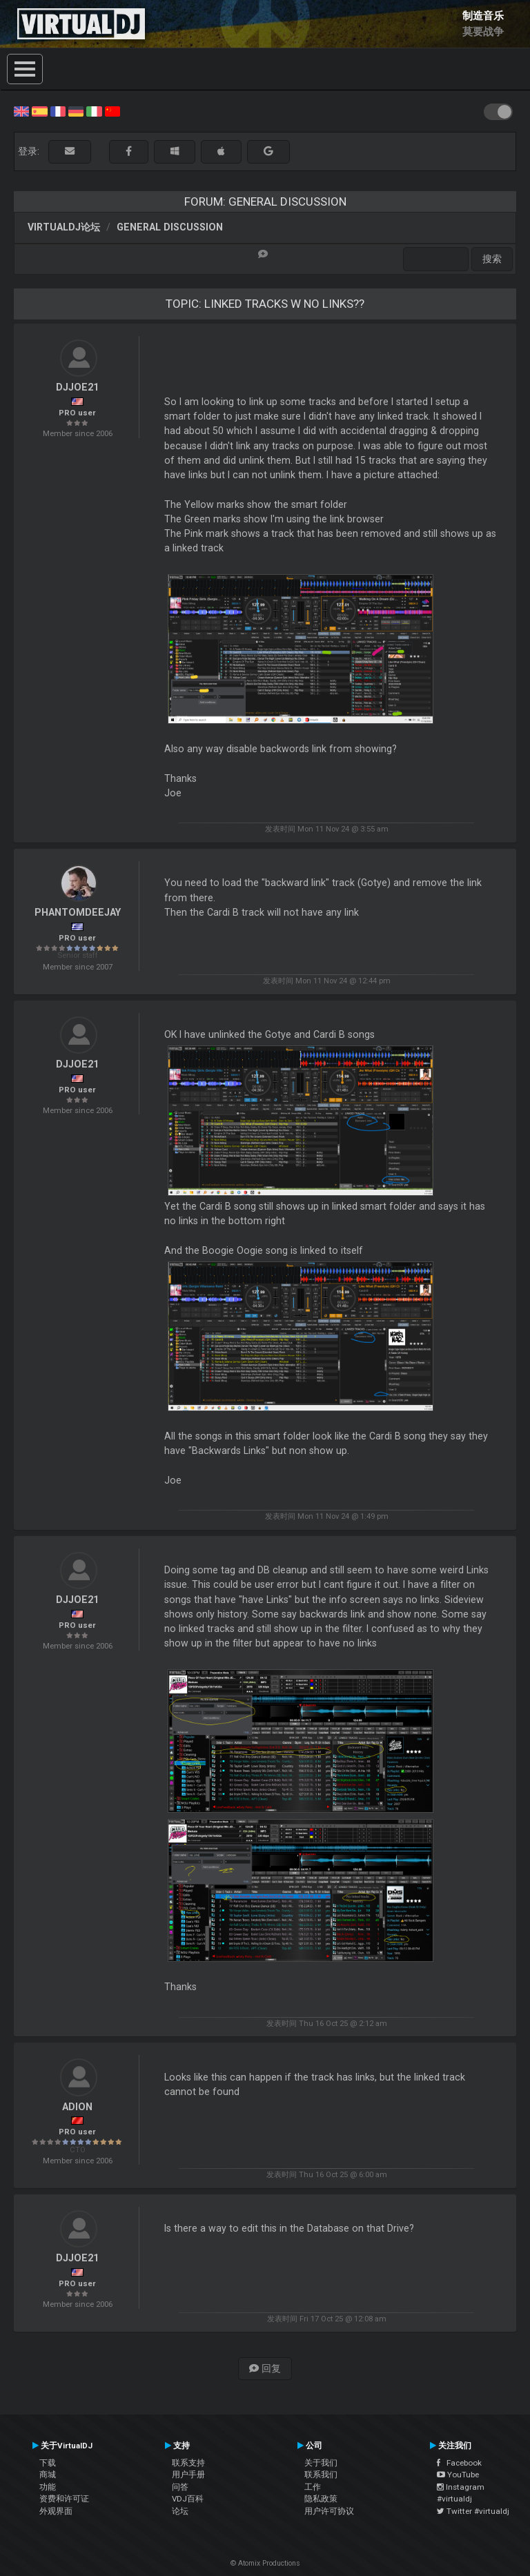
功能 (47, 2487)
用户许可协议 (329, 2511)
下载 (47, 2463)
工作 (312, 2487)
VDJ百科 (188, 2499)
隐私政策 (320, 2499)
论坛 (180, 2511)
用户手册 (188, 2474)
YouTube (458, 2474)
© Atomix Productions (265, 2563)
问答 (180, 2487)
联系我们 (320, 2474)
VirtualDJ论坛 (64, 227)
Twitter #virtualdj (473, 2511)
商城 (47, 2474)
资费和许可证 (64, 2499)
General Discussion (170, 227)
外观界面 (55, 2511)
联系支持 (188, 2463)
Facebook (459, 2463)
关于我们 (320, 2463)
